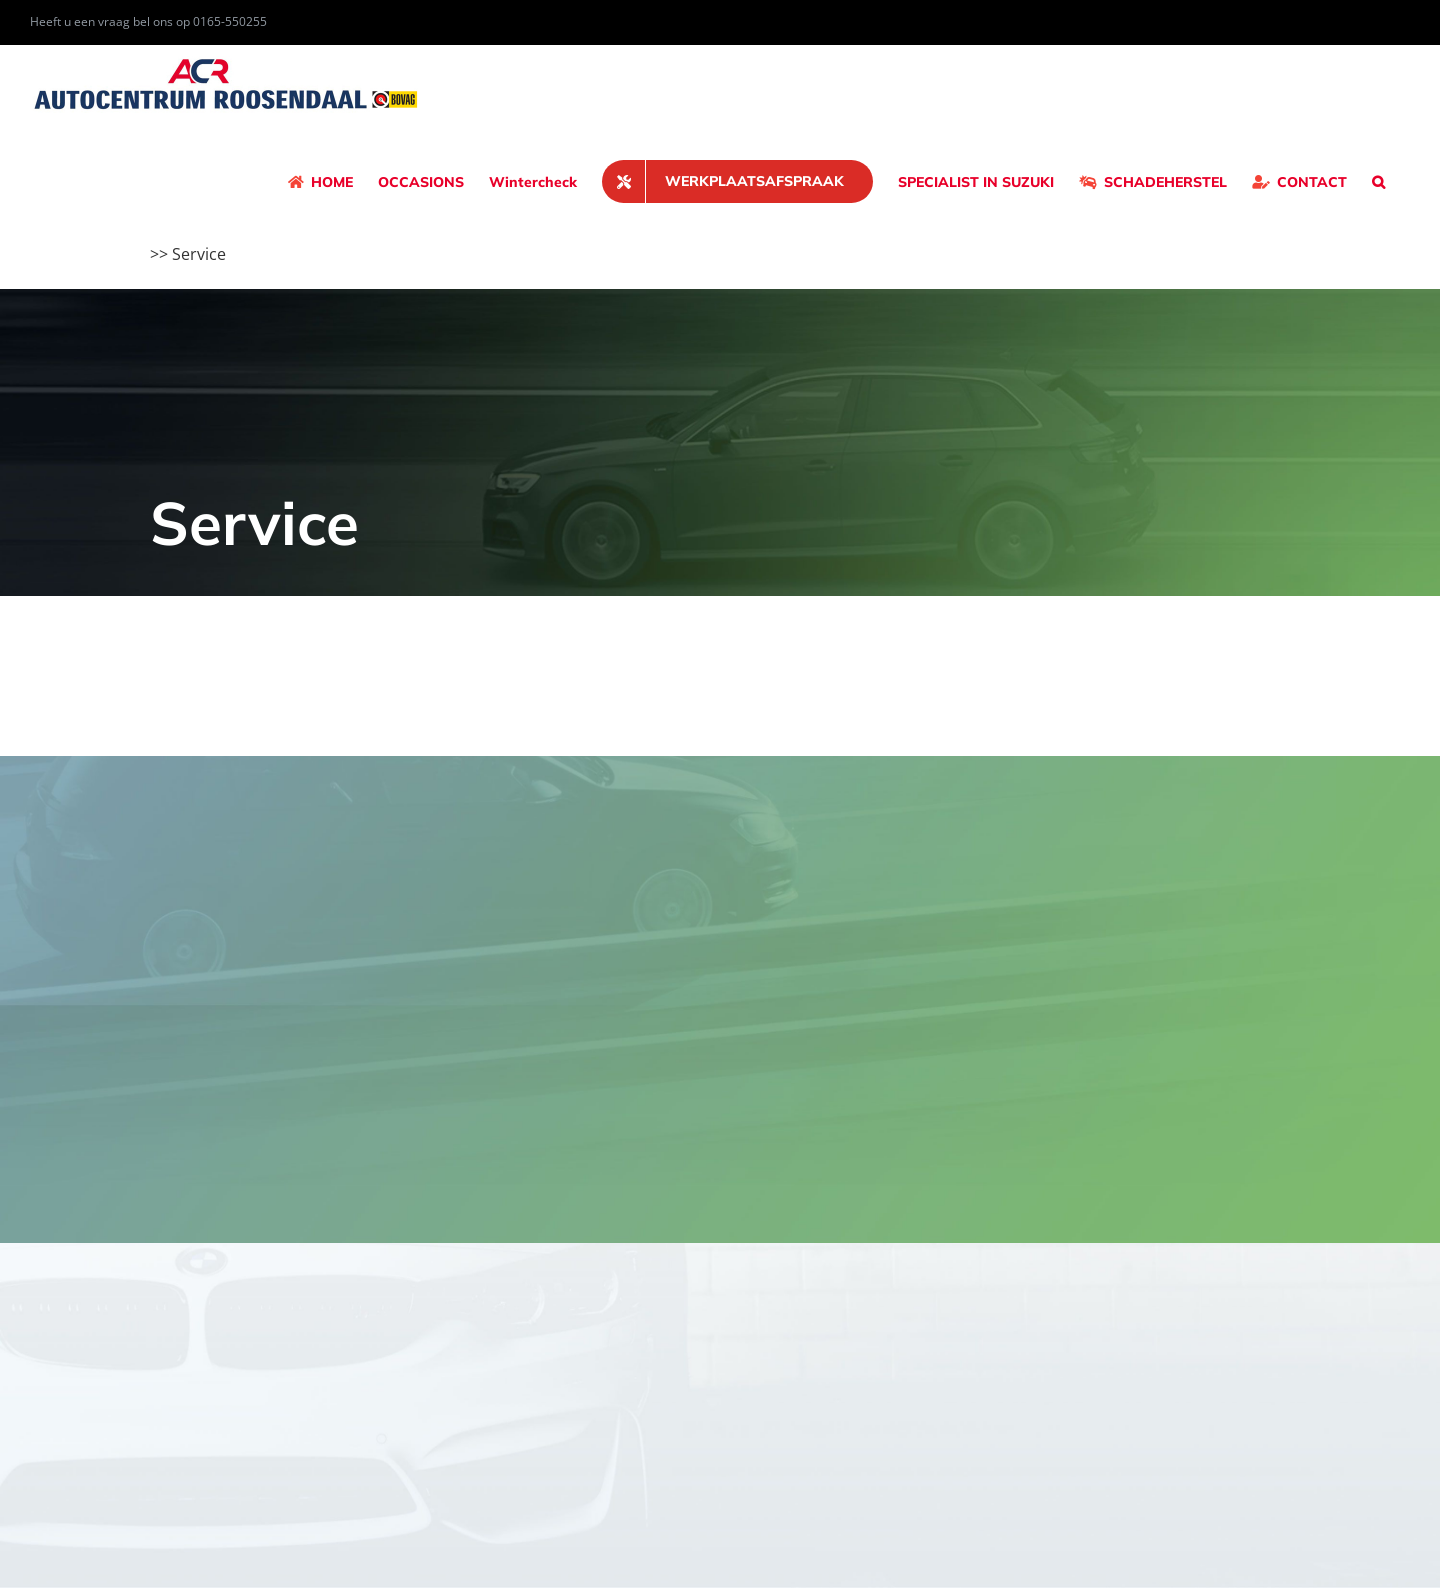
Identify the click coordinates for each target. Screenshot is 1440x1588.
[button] (1378, 181)
